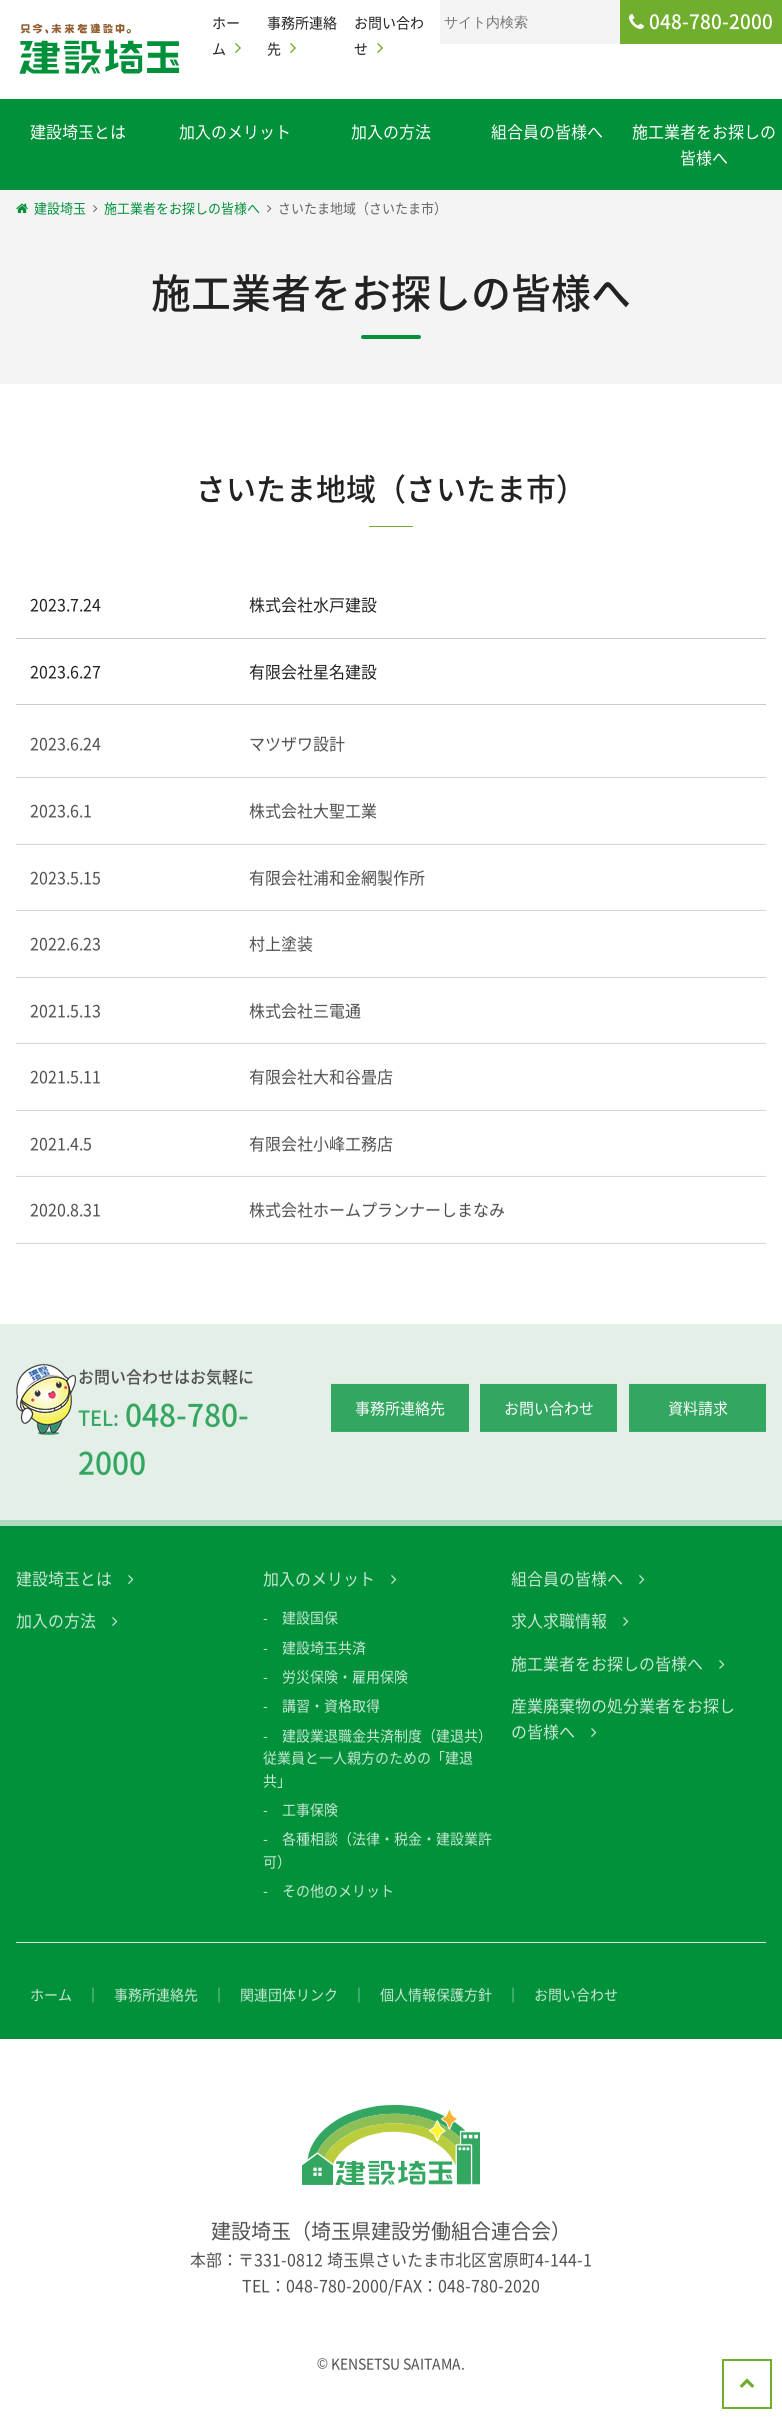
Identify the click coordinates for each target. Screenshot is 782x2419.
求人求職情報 (559, 1638)
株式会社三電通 (305, 1027)
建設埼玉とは (78, 131)
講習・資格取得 (331, 1723)
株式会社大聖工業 (313, 827)
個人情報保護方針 (436, 2011)
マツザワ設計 (297, 761)
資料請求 (698, 1425)
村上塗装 (281, 960)
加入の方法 (391, 131)
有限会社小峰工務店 (321, 1160)
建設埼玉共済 (324, 1664)
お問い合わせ (549, 1425)
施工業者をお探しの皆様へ (607, 1680)
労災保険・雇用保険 (345, 1693)
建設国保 (310, 1635)
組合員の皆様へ (547, 131)
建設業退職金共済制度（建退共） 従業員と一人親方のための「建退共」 (384, 1774)
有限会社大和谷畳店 (321, 1094)
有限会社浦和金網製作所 (337, 894)
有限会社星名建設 (313, 671)
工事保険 (310, 1826)
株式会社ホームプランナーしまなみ (377, 1227)
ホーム (51, 2011)
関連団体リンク (289, 2011)
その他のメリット (338, 1908)
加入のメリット (235, 131)
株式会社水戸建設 (313, 604)
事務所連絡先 (400, 1425)
